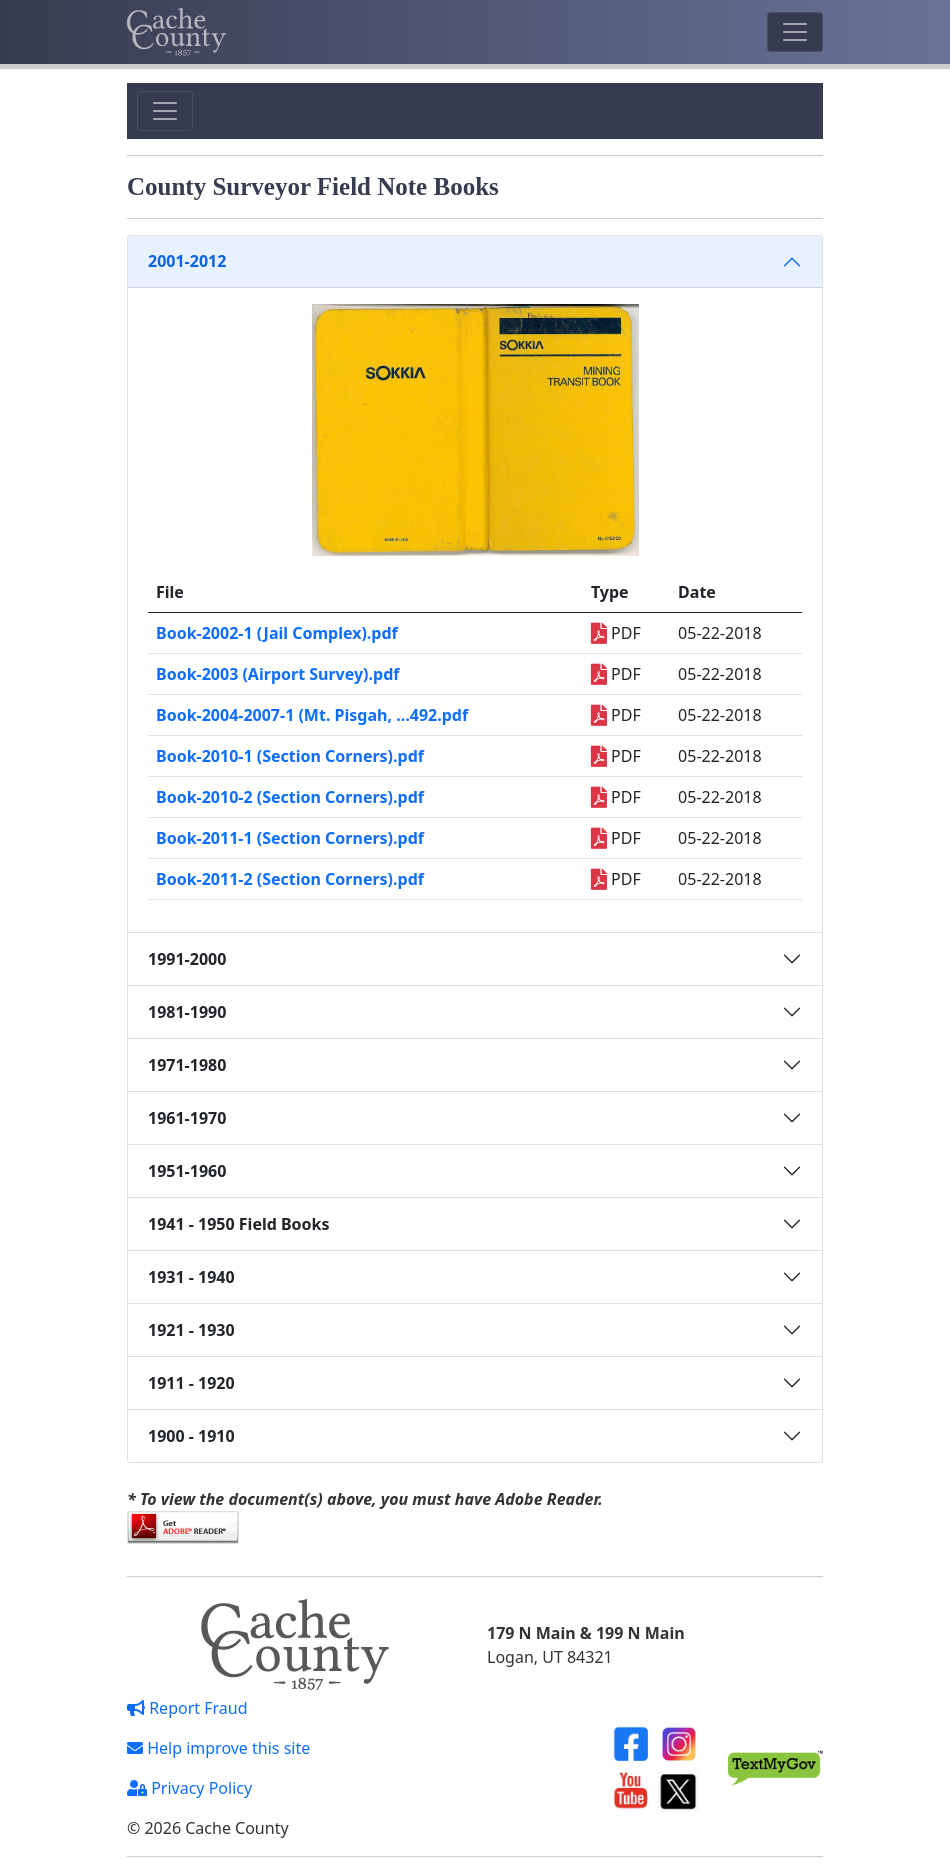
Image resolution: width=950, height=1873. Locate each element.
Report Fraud (187, 1708)
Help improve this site (218, 1748)
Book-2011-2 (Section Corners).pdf (290, 879)
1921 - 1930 (191, 1330)
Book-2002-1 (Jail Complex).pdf (277, 633)
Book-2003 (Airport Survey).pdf (277, 674)
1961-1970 (187, 1118)
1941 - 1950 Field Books (239, 1224)
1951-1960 (187, 1171)
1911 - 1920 (191, 1383)
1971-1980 (187, 1065)
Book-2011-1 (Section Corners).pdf (290, 838)
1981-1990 (187, 1012)
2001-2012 (187, 261)
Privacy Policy (189, 1788)
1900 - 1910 (191, 1436)
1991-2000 (187, 959)
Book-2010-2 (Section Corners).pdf (290, 797)
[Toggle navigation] (795, 32)
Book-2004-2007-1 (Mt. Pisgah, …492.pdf (312, 715)
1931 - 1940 (191, 1277)
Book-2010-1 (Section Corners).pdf (290, 756)
